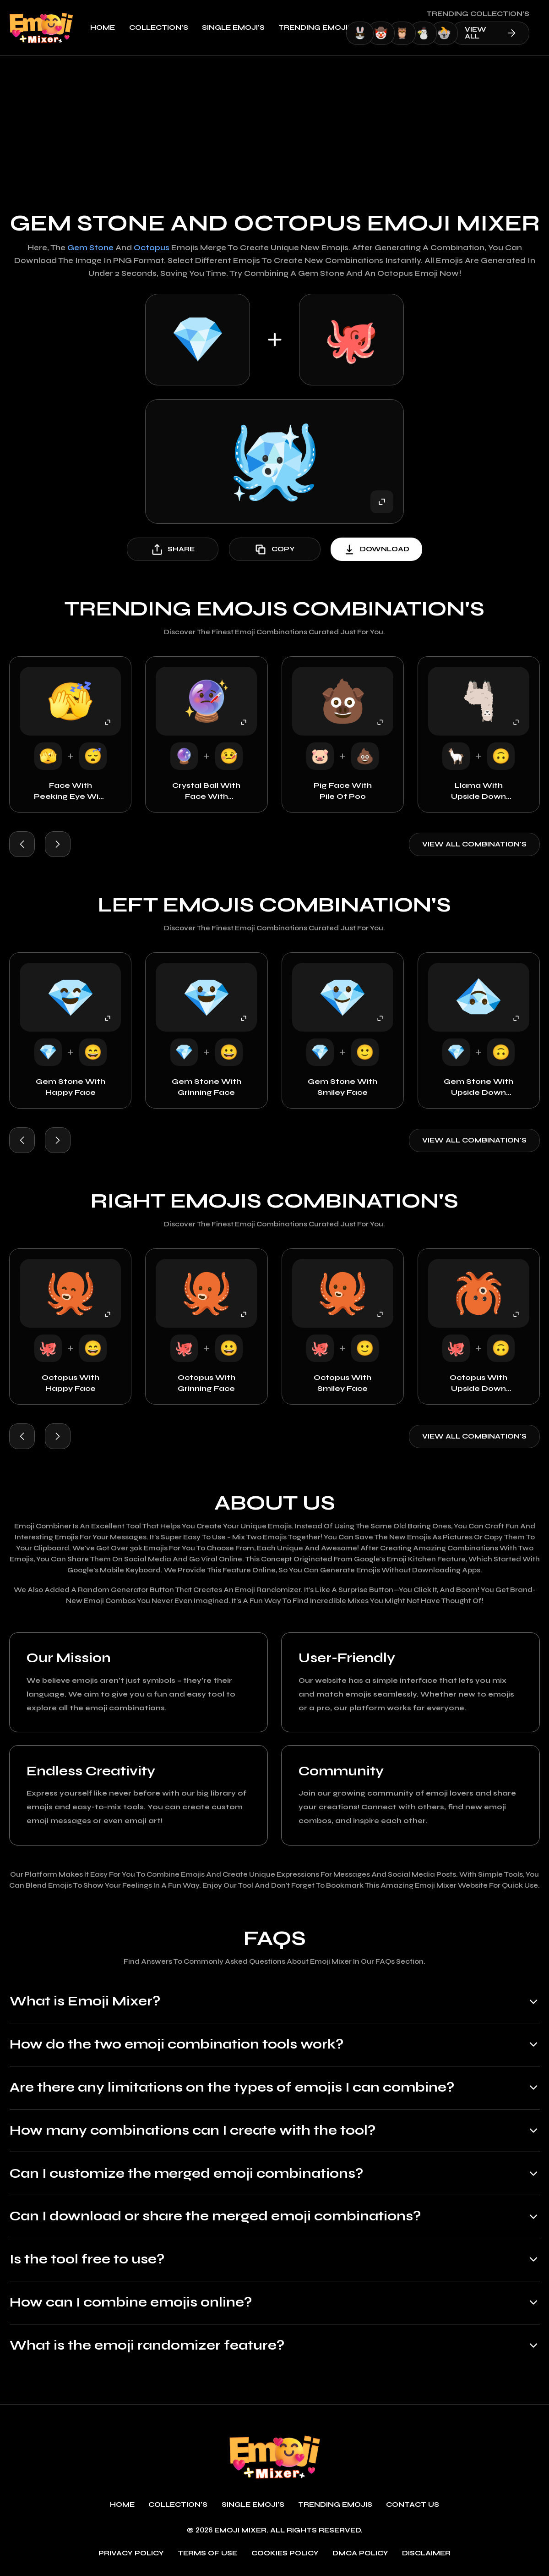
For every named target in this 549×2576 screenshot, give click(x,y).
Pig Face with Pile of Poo (343, 791)
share (173, 549)
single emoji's (239, 27)
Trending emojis (322, 27)
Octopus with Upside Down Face (478, 1383)
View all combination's (474, 844)
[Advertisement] (274, 124)
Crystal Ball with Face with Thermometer (206, 791)
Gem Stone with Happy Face (70, 1087)
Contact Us (412, 2504)
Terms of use (207, 2553)
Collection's (164, 27)
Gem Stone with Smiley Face (342, 1087)
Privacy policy (131, 2553)
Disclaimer (426, 2553)
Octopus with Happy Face (70, 1383)
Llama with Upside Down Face (478, 791)
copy (274, 549)
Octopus (151, 248)
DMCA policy (360, 2553)
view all (496, 32)
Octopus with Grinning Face (206, 1383)
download (376, 549)
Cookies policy (285, 2553)
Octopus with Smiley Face (342, 1383)
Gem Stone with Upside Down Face (478, 1087)
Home (109, 27)
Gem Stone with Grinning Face (206, 1087)
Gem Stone (90, 248)
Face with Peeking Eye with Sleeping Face (70, 791)
